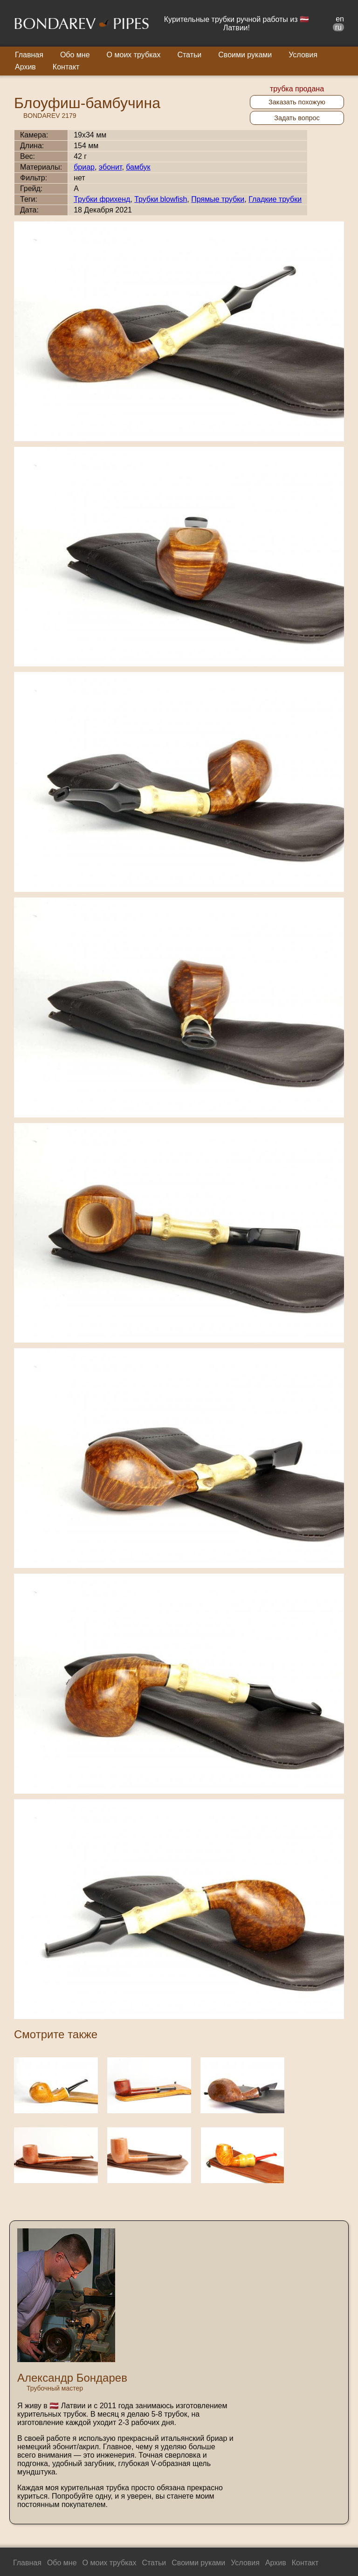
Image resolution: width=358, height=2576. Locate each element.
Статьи (189, 55)
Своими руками (245, 55)
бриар (84, 167)
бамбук (138, 167)
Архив (25, 67)
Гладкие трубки (275, 199)
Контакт (66, 67)
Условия (303, 55)
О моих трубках (134, 55)
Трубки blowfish (160, 199)
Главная (29, 55)
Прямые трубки (217, 199)
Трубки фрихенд (102, 199)
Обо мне (75, 55)
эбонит (110, 167)
